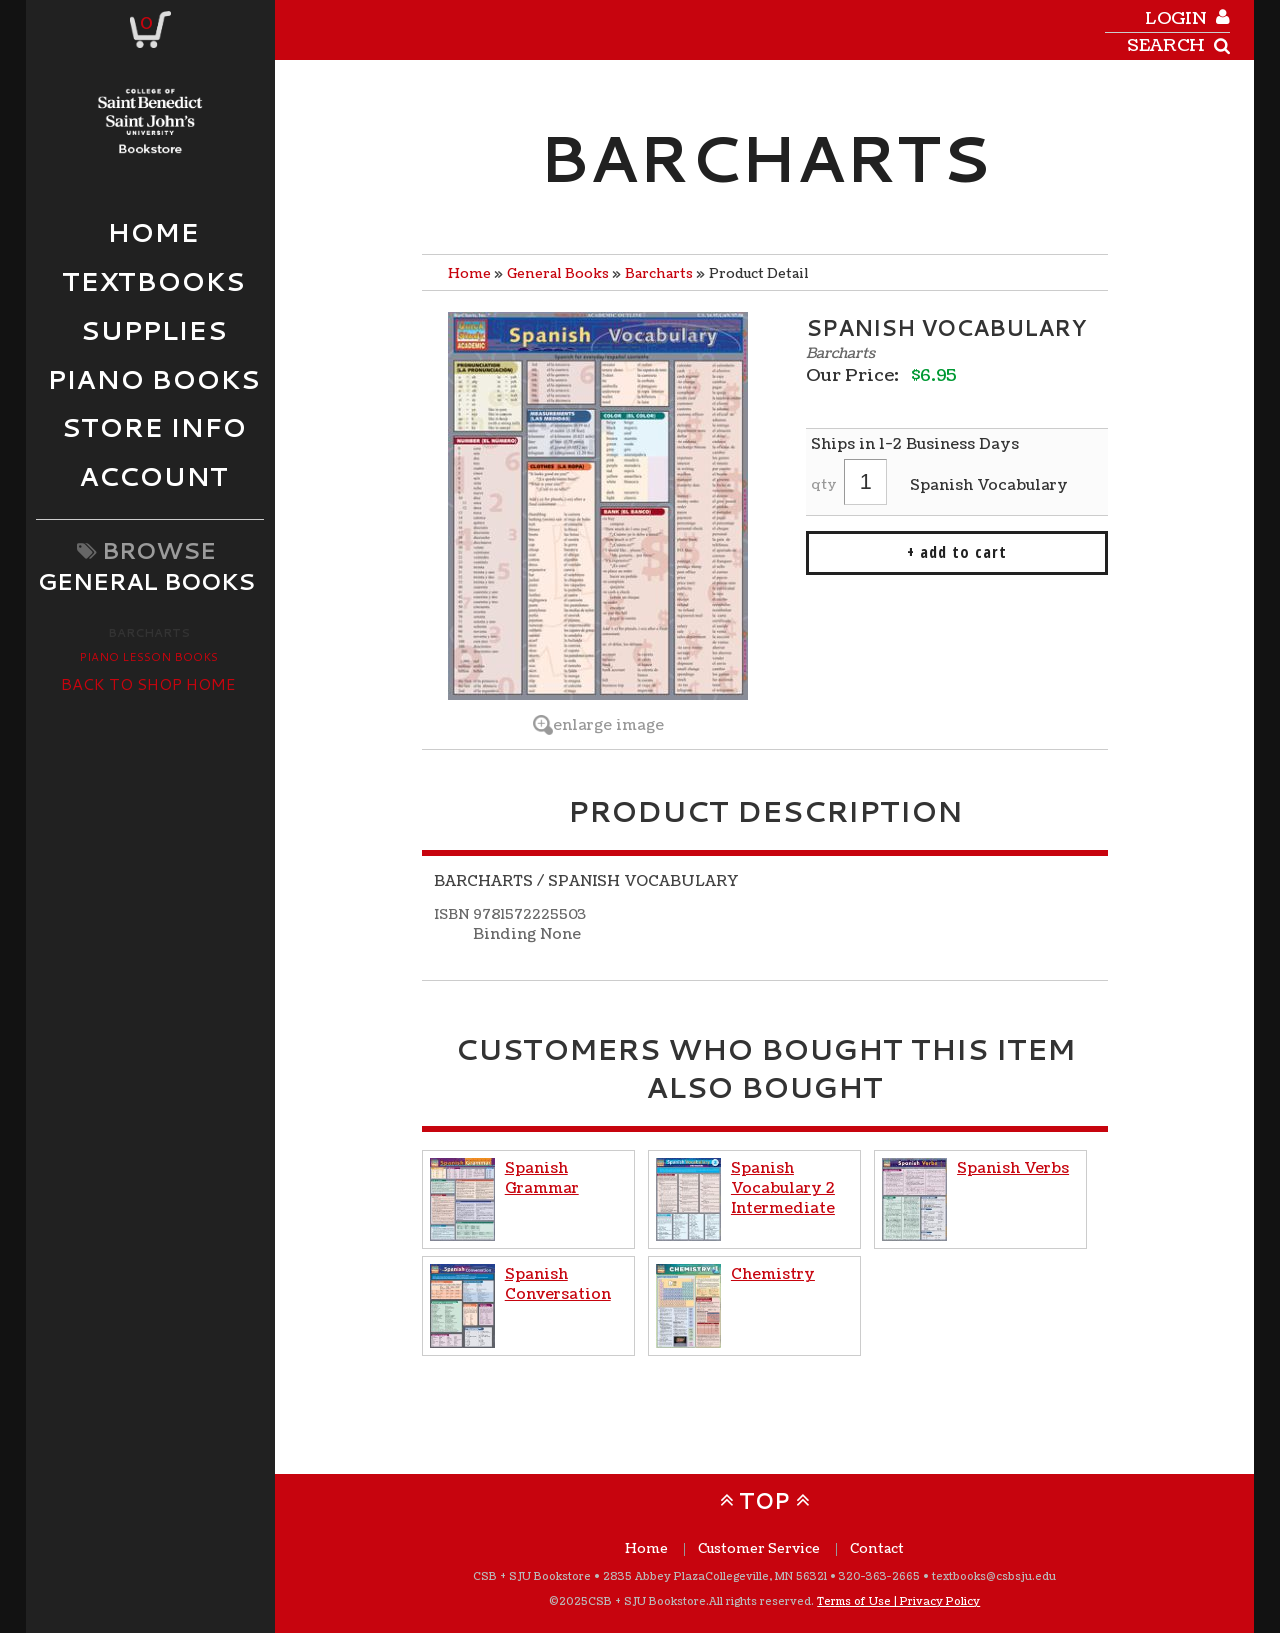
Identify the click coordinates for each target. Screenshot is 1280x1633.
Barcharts (149, 632)
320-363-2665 (879, 1576)
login (1176, 18)
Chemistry (773, 1274)
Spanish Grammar (542, 1178)
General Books (558, 274)
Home (469, 274)
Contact (877, 1549)
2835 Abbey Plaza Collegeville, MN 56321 (715, 1576)
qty (824, 484)
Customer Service (759, 1549)
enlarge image (608, 725)
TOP (764, 1500)
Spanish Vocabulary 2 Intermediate (783, 1188)
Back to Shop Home (148, 683)
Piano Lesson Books (148, 656)
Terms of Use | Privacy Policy (898, 1601)
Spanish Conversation (558, 1284)
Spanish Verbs (1013, 1168)
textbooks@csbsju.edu (994, 1576)
